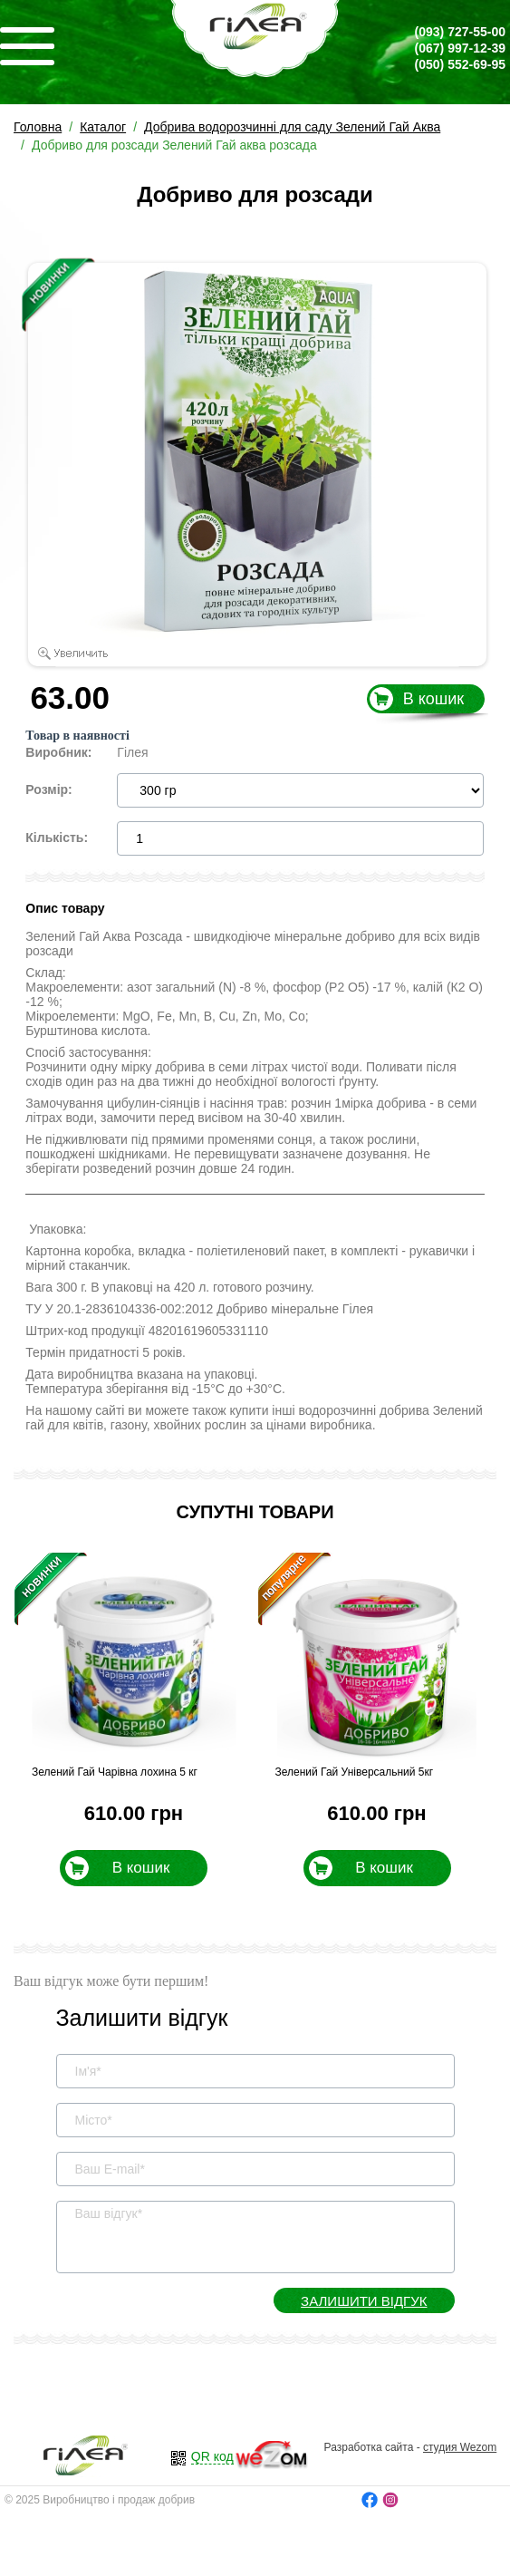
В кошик (433, 699)
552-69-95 (460, 64)
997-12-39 (460, 48)
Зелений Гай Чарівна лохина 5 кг (114, 1772)
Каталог (103, 127)
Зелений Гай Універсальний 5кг (354, 1772)
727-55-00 (460, 31)
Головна (38, 127)
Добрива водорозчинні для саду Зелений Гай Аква (292, 127)
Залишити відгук (364, 2301)
